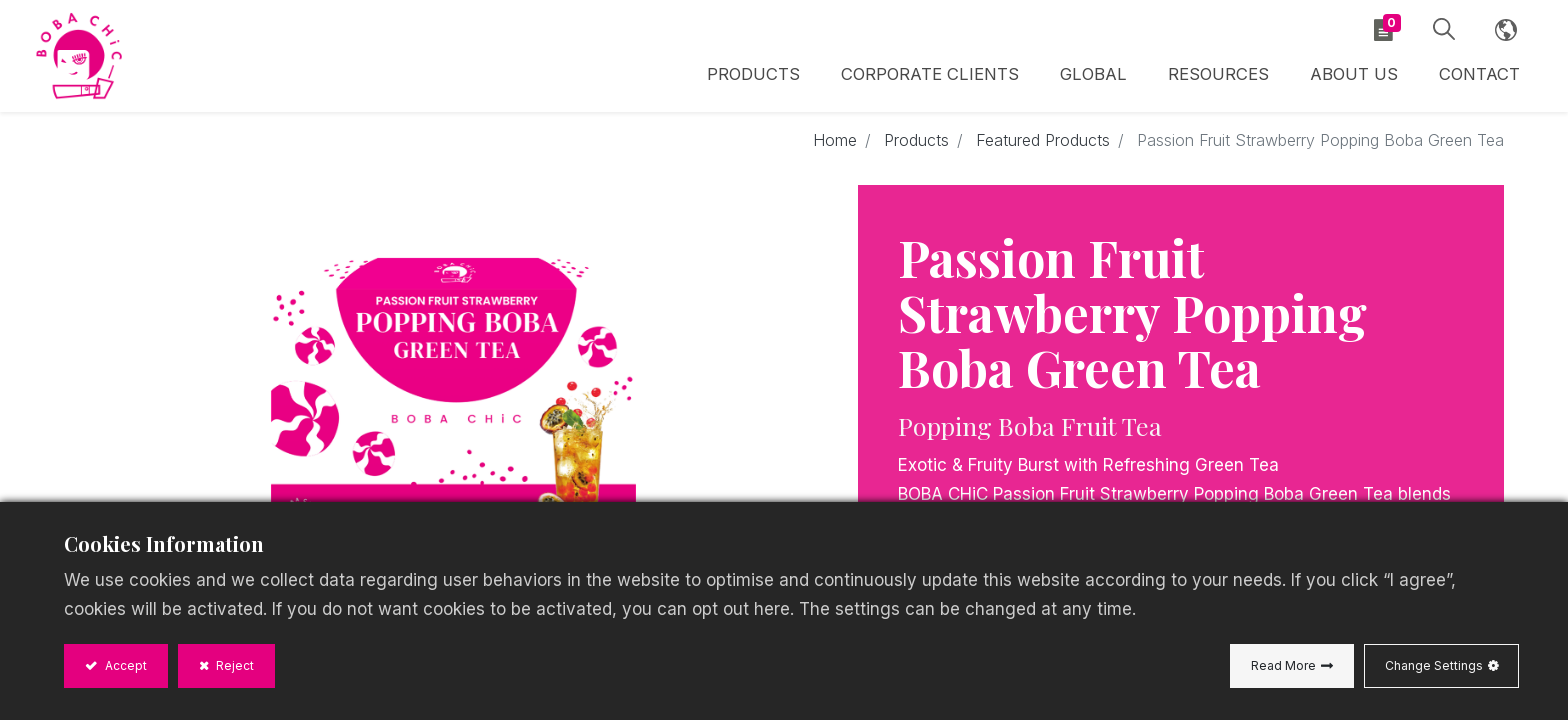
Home (835, 142)
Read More (1283, 665)
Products (916, 142)
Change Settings (1434, 665)
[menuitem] (1096, 77)
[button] (1442, 30)
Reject (233, 665)
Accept (124, 665)
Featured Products (1043, 142)
